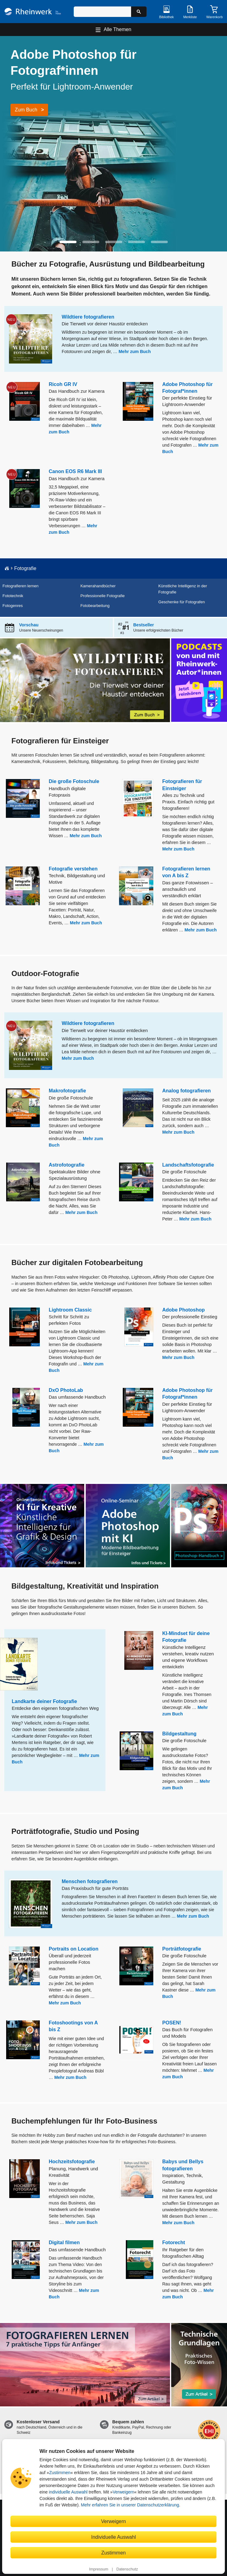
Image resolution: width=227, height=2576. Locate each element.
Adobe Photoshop (183, 1309)
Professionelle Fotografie (102, 595)
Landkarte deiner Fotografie (44, 1701)
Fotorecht (173, 2242)
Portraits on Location (73, 1948)
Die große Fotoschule (74, 781)
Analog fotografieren (186, 1090)
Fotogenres (12, 605)
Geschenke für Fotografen (181, 602)
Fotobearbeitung (95, 605)
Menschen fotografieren (90, 1881)
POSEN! (171, 2022)
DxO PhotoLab (66, 1390)
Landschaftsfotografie (188, 1164)
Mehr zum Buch (134, 351)
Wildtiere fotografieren (88, 316)
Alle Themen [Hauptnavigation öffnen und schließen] (117, 29)
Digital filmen (64, 2242)
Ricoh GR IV (63, 384)
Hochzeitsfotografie (72, 2161)
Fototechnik (12, 595)
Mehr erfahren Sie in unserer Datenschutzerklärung (130, 2504)
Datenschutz (127, 2569)
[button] (68, 242)
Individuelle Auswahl (113, 2537)
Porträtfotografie (181, 1948)
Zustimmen (59, 2472)
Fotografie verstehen (73, 868)
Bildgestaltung (179, 1733)
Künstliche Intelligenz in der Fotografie (182, 589)
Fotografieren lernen (20, 586)
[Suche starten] (139, 11)
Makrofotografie (67, 1090)
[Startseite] (32, 12)
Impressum (98, 2569)
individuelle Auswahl (68, 2492)
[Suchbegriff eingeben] (102, 11)
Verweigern (123, 2492)
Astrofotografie (67, 1164)
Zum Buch (26, 109)
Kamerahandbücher (98, 586)
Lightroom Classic (70, 1309)
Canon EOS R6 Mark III (75, 471)
